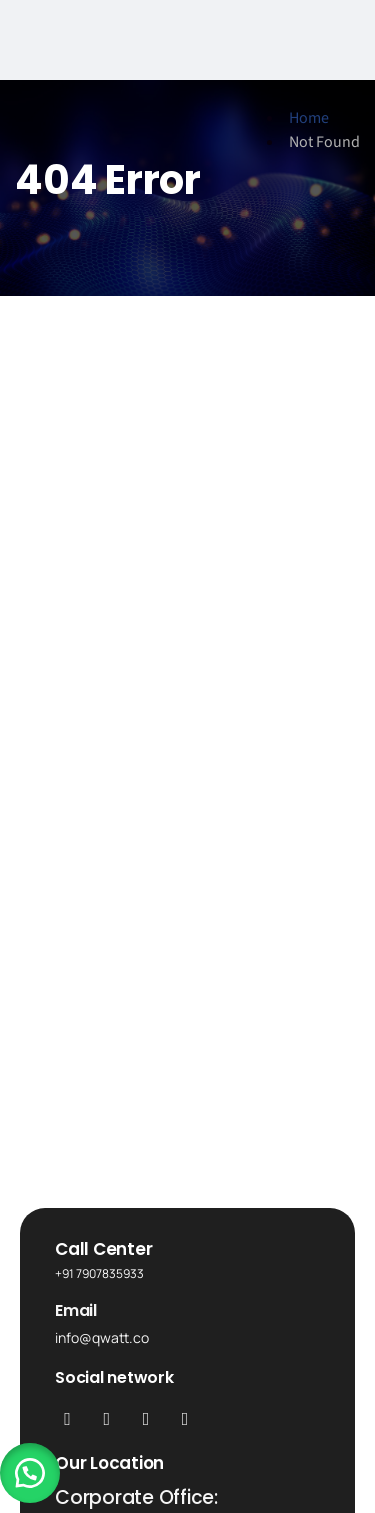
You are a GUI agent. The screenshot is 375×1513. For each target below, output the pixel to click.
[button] (30, 1473)
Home (309, 118)
